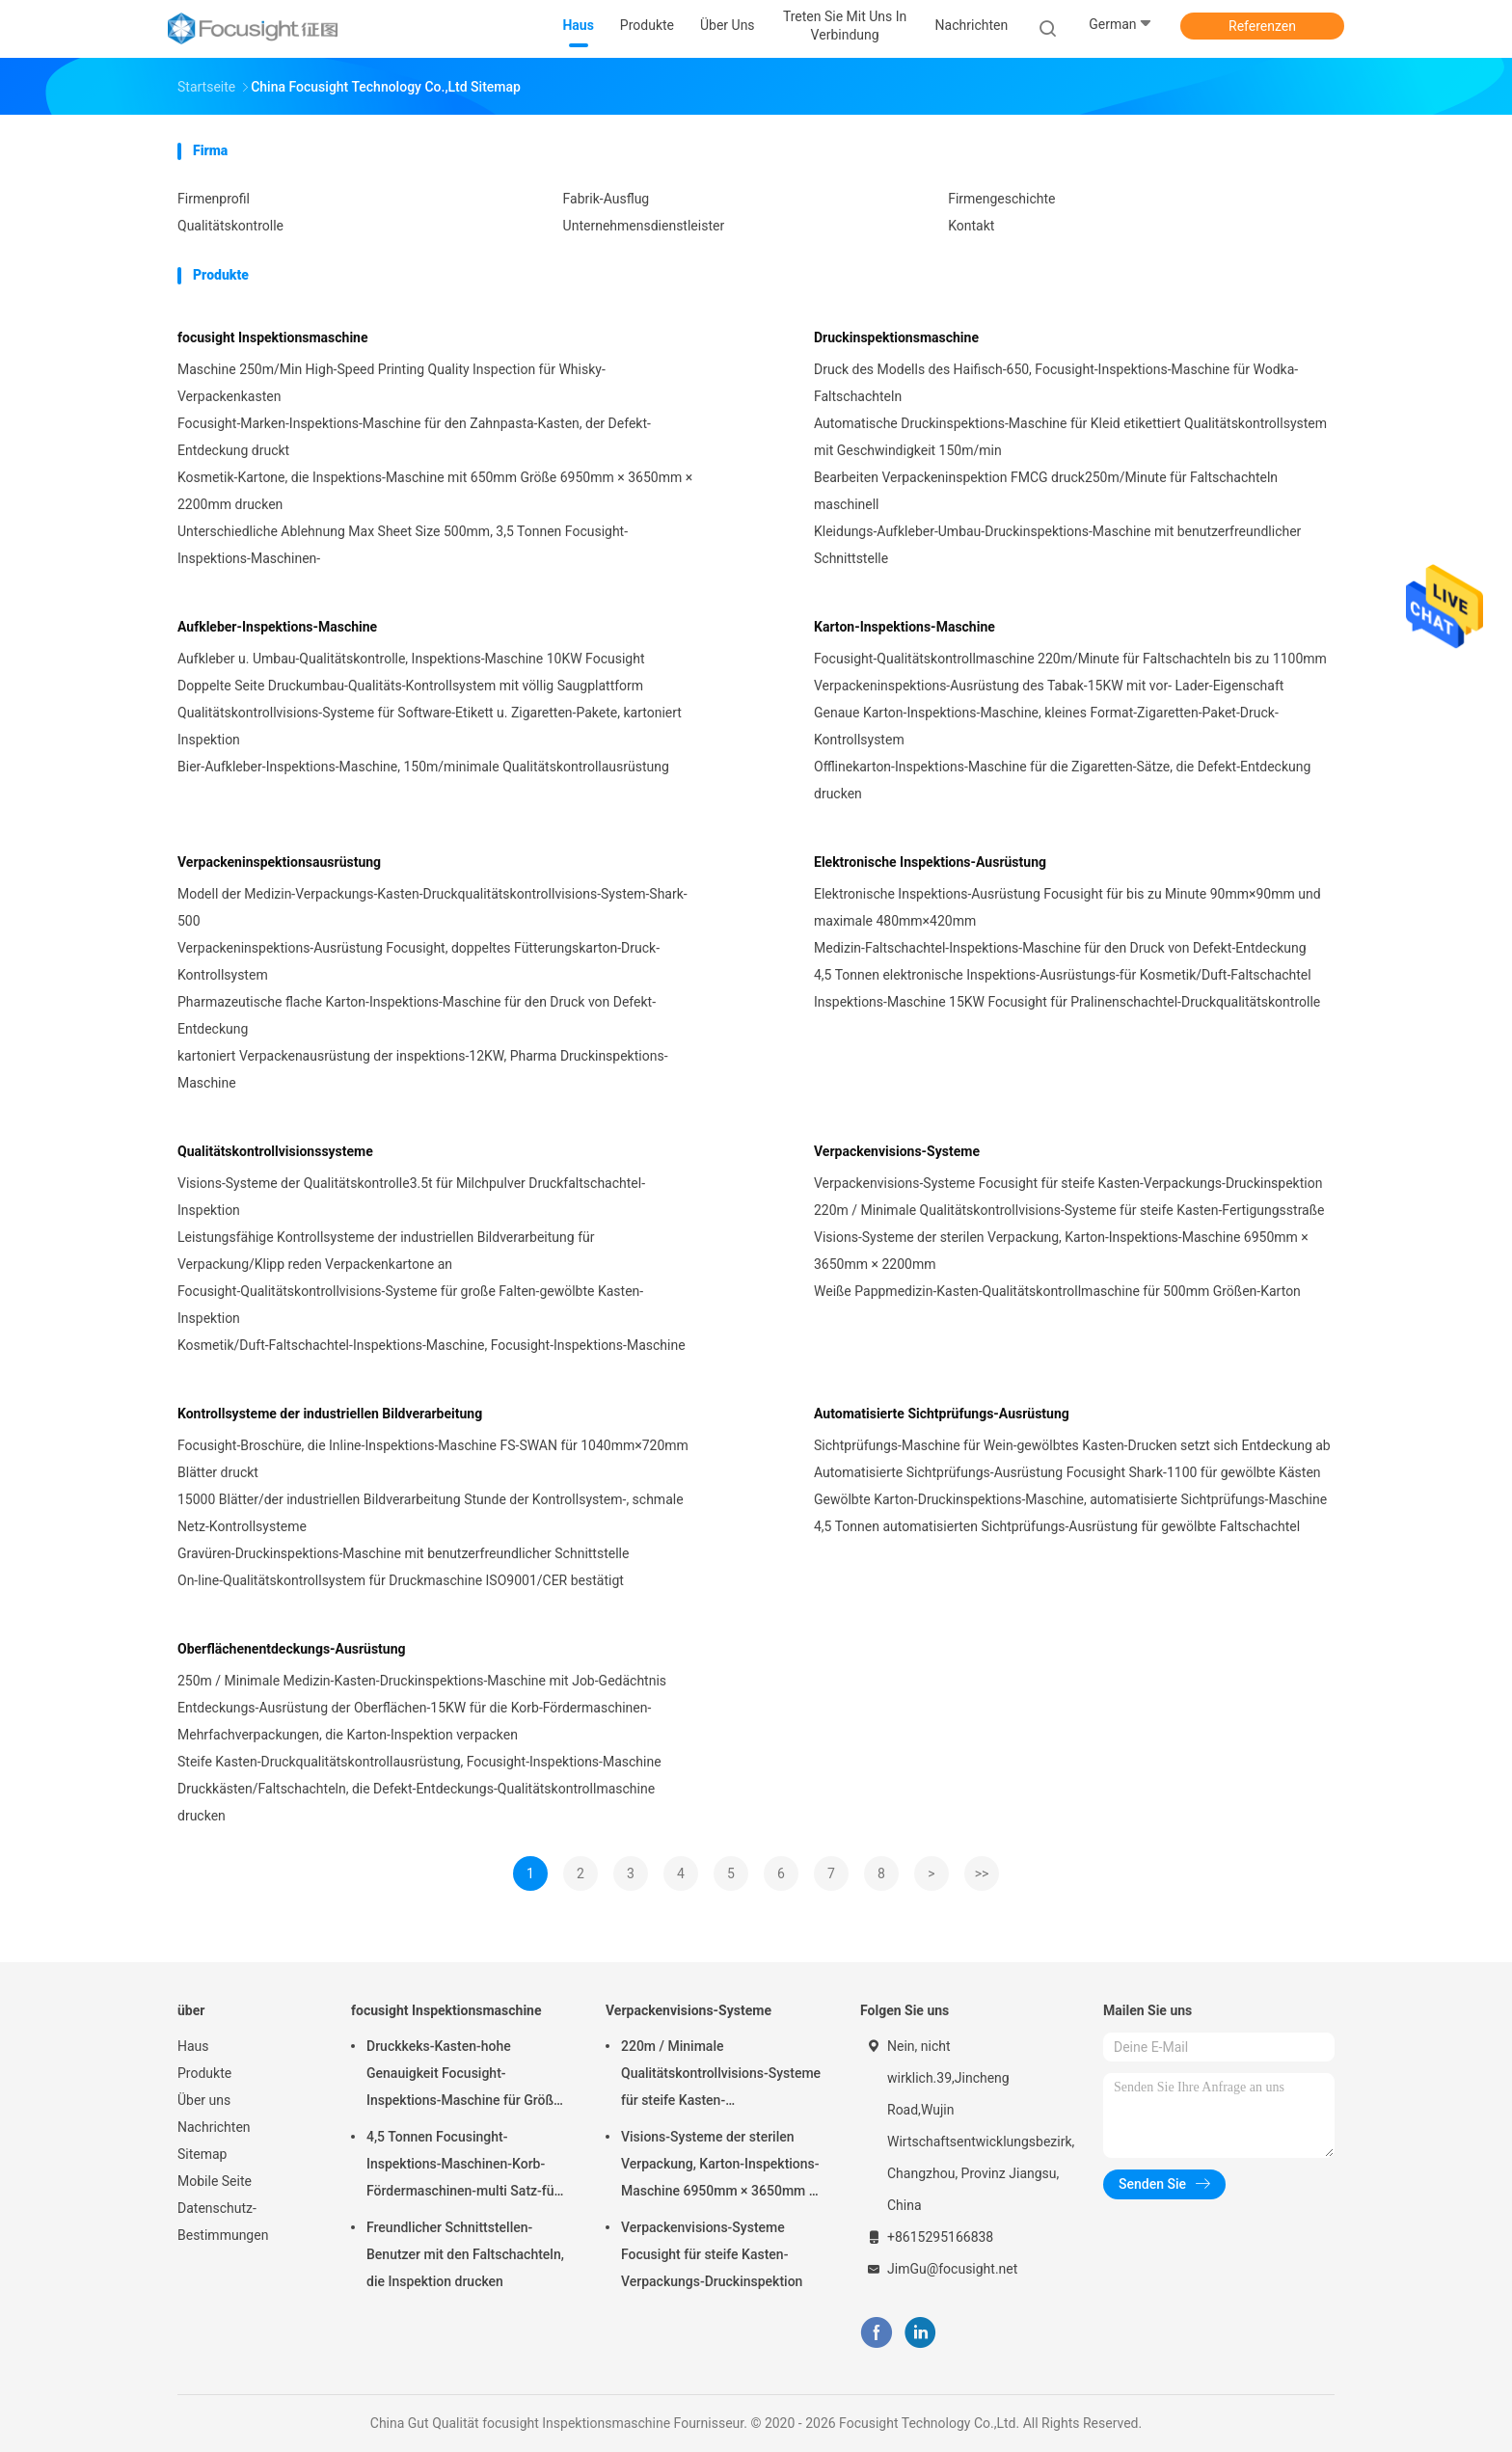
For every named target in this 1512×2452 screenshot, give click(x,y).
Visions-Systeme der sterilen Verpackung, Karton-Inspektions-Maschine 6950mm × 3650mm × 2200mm (1061, 1250)
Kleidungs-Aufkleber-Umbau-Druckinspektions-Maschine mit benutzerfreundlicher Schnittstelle (1057, 545)
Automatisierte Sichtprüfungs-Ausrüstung (941, 1413)
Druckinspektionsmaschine (896, 337)
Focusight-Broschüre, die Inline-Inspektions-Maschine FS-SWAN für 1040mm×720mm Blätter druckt (432, 1459)
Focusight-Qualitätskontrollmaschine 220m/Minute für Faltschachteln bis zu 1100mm (1070, 658)
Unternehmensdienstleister (644, 225)
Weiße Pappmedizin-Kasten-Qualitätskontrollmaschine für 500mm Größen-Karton (1057, 1291)
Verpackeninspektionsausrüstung (279, 862)
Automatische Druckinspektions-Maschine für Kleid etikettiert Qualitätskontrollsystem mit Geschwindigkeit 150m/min (1070, 437)
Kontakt (971, 225)
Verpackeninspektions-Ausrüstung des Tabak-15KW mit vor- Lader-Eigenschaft (1048, 685)
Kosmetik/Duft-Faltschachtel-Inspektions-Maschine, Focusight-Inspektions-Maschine (431, 1345)
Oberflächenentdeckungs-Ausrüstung (291, 1649)
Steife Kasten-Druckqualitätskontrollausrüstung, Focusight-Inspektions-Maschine (419, 1761)
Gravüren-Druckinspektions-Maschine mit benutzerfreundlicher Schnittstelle (403, 1553)
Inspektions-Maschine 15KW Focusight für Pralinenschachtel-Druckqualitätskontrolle (1067, 1002)
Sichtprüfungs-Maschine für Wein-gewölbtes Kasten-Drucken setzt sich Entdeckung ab (1072, 1445)
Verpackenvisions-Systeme (897, 1151)
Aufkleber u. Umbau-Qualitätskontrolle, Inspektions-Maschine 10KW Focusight (410, 658)
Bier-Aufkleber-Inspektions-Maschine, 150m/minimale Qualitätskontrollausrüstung (423, 766)
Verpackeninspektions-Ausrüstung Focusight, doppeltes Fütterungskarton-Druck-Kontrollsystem (418, 961)
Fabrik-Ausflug (606, 198)
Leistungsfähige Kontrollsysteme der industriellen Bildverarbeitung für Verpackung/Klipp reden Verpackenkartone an (385, 1250)
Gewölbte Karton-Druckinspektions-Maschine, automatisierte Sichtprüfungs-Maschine (1070, 1499)
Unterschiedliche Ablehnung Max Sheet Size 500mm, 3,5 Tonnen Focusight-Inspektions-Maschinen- (402, 545)
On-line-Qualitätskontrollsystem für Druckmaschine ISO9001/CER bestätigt (400, 1580)
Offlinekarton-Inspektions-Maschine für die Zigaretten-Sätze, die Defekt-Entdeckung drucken (1062, 780)
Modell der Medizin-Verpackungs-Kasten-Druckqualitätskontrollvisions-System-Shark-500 (432, 907)
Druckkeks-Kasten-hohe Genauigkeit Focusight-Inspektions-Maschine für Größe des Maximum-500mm (463, 2076)
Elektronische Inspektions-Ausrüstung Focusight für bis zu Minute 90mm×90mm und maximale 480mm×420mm (1067, 907)
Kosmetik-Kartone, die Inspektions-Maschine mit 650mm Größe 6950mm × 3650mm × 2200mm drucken (434, 491)
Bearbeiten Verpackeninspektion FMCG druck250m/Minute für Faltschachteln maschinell (1046, 491)
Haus (193, 2046)
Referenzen (1262, 26)
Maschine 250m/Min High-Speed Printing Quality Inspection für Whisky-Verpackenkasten (391, 383)
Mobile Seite (214, 2181)
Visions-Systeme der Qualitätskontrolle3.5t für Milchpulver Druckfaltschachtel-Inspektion (411, 1196)
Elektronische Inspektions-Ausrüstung (930, 862)
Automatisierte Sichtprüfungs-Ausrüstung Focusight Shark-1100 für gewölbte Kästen (1067, 1472)
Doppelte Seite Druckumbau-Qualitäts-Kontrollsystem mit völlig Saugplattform (410, 685)
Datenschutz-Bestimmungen (222, 2221)
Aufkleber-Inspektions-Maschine (277, 626)
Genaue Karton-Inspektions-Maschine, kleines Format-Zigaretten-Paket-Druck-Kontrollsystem (1046, 726)
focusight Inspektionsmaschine (272, 337)
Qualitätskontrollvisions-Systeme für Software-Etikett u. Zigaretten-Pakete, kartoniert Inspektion (429, 726)
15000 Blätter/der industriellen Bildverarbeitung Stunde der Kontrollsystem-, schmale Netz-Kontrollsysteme (430, 1513)
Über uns (203, 2100)
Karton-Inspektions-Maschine (904, 626)
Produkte (204, 2073)
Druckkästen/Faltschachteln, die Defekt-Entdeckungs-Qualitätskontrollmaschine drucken (416, 1802)
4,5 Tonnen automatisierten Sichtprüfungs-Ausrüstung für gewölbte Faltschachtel (1057, 1526)
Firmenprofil (213, 198)
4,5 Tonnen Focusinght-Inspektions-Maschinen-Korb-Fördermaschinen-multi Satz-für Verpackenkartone (462, 2166)
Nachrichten (214, 2127)
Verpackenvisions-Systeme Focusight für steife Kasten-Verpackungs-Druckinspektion (1068, 1183)
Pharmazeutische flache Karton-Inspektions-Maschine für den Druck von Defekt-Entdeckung (416, 1015)
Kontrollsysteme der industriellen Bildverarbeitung (329, 1413)
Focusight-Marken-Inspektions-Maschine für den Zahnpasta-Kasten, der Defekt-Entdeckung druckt (414, 437)
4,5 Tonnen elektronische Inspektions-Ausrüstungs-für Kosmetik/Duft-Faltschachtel (1062, 975)
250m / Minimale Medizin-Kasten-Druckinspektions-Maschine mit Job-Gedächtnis (421, 1680)
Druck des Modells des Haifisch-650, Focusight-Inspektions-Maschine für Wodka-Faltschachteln (1056, 383)
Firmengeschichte (1001, 198)
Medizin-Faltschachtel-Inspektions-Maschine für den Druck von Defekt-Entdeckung (1060, 948)
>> (982, 1873)
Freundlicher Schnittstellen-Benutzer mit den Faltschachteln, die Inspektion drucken (465, 2254)
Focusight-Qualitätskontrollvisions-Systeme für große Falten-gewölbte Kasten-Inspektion (410, 1304)
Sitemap (202, 2154)
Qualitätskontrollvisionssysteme (275, 1151)
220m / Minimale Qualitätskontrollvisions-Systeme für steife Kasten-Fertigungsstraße (1069, 1210)
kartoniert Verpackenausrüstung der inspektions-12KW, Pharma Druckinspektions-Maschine (422, 1069)
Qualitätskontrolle (230, 225)
